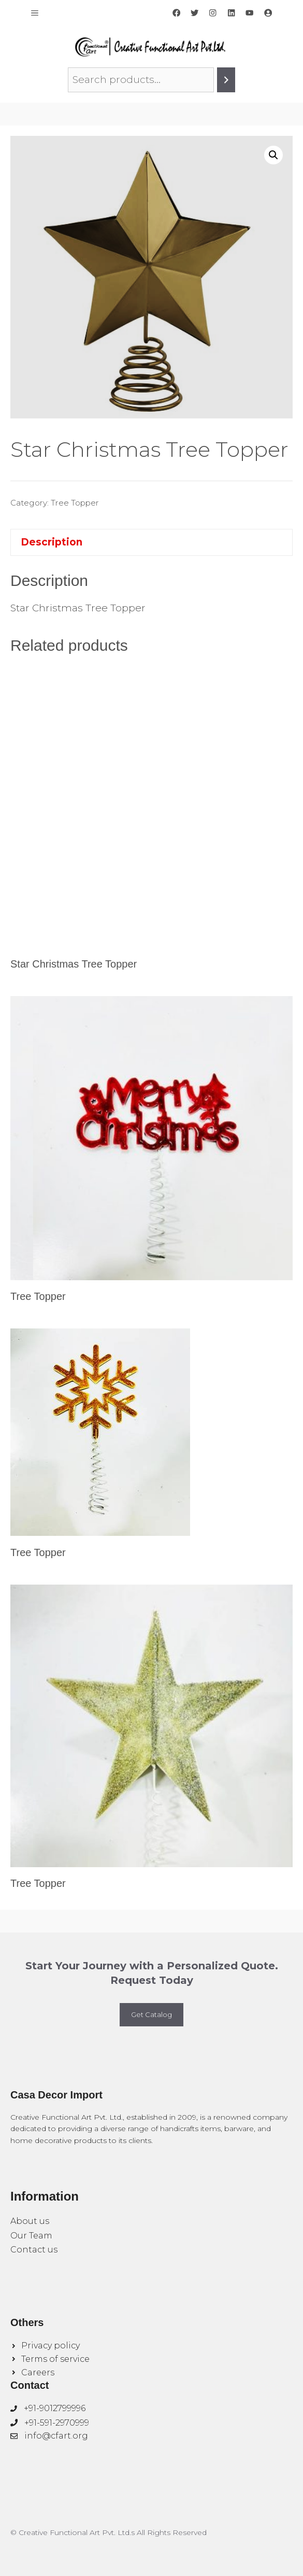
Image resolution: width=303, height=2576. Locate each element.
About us (29, 2221)
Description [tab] (51, 542)
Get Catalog (151, 2014)
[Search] (226, 79)
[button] (273, 155)
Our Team (31, 2236)
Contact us (33, 2250)
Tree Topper (75, 503)
